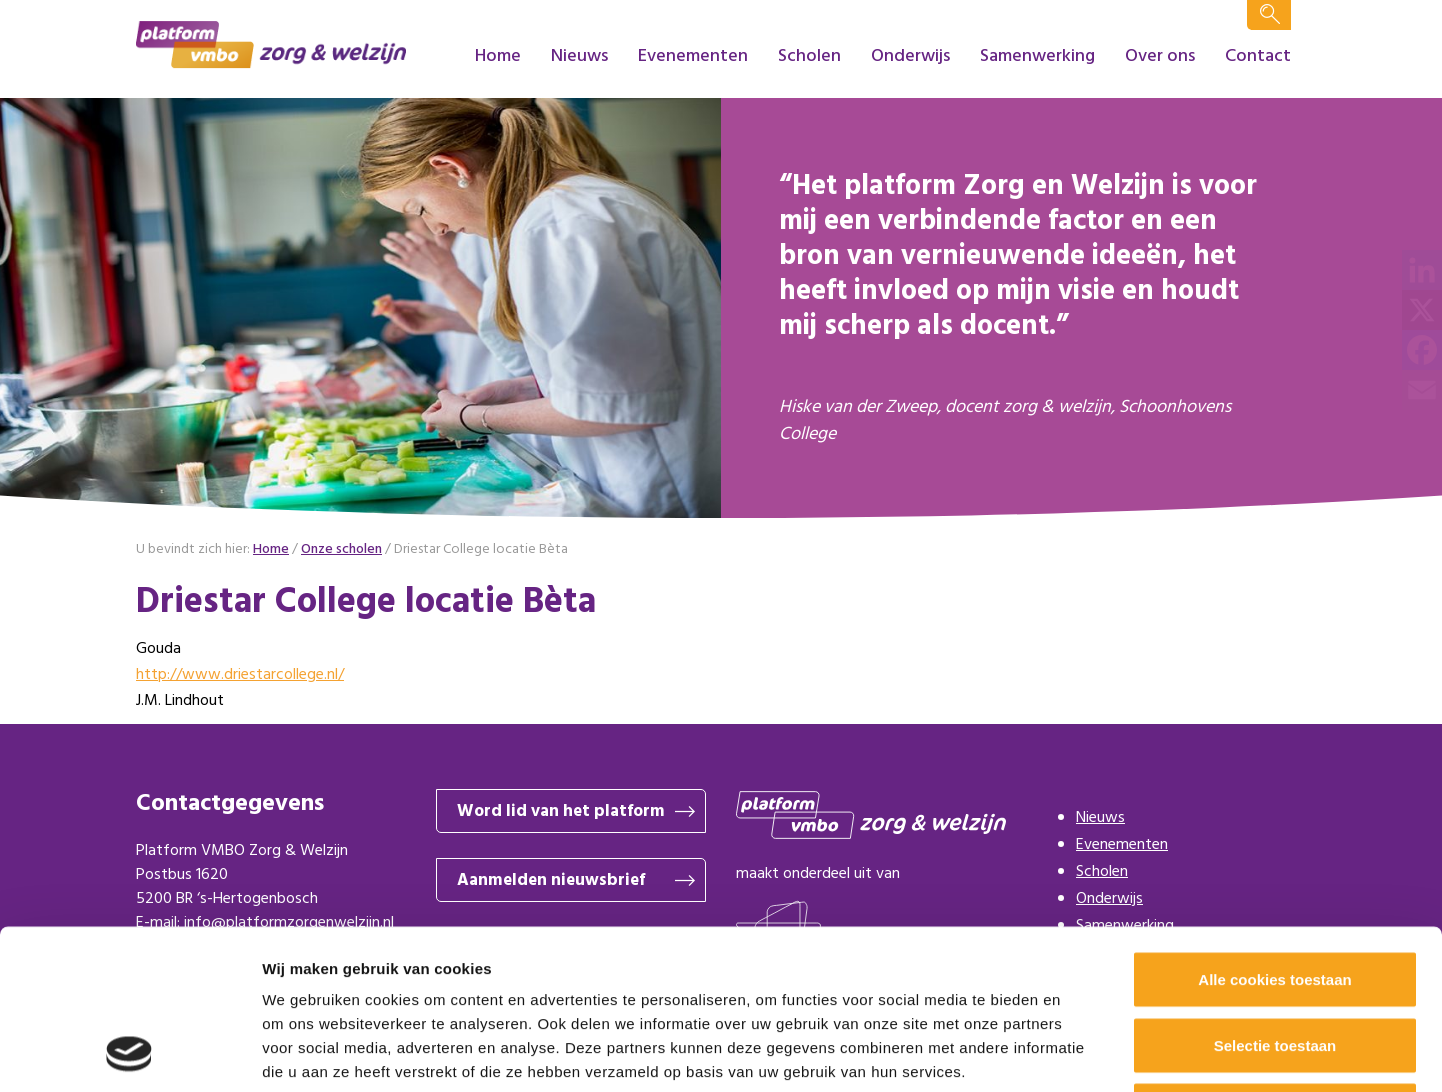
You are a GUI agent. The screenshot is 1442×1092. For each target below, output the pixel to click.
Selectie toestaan (1275, 895)
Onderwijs (910, 56)
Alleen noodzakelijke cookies (1275, 960)
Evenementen (693, 56)
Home (498, 56)
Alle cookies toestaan (1274, 829)
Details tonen (1080, 1052)
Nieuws (579, 56)
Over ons (1160, 56)
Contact (1258, 56)
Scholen (809, 56)
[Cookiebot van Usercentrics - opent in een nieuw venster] (129, 1053)
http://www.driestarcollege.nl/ (240, 675)
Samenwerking (1037, 56)
